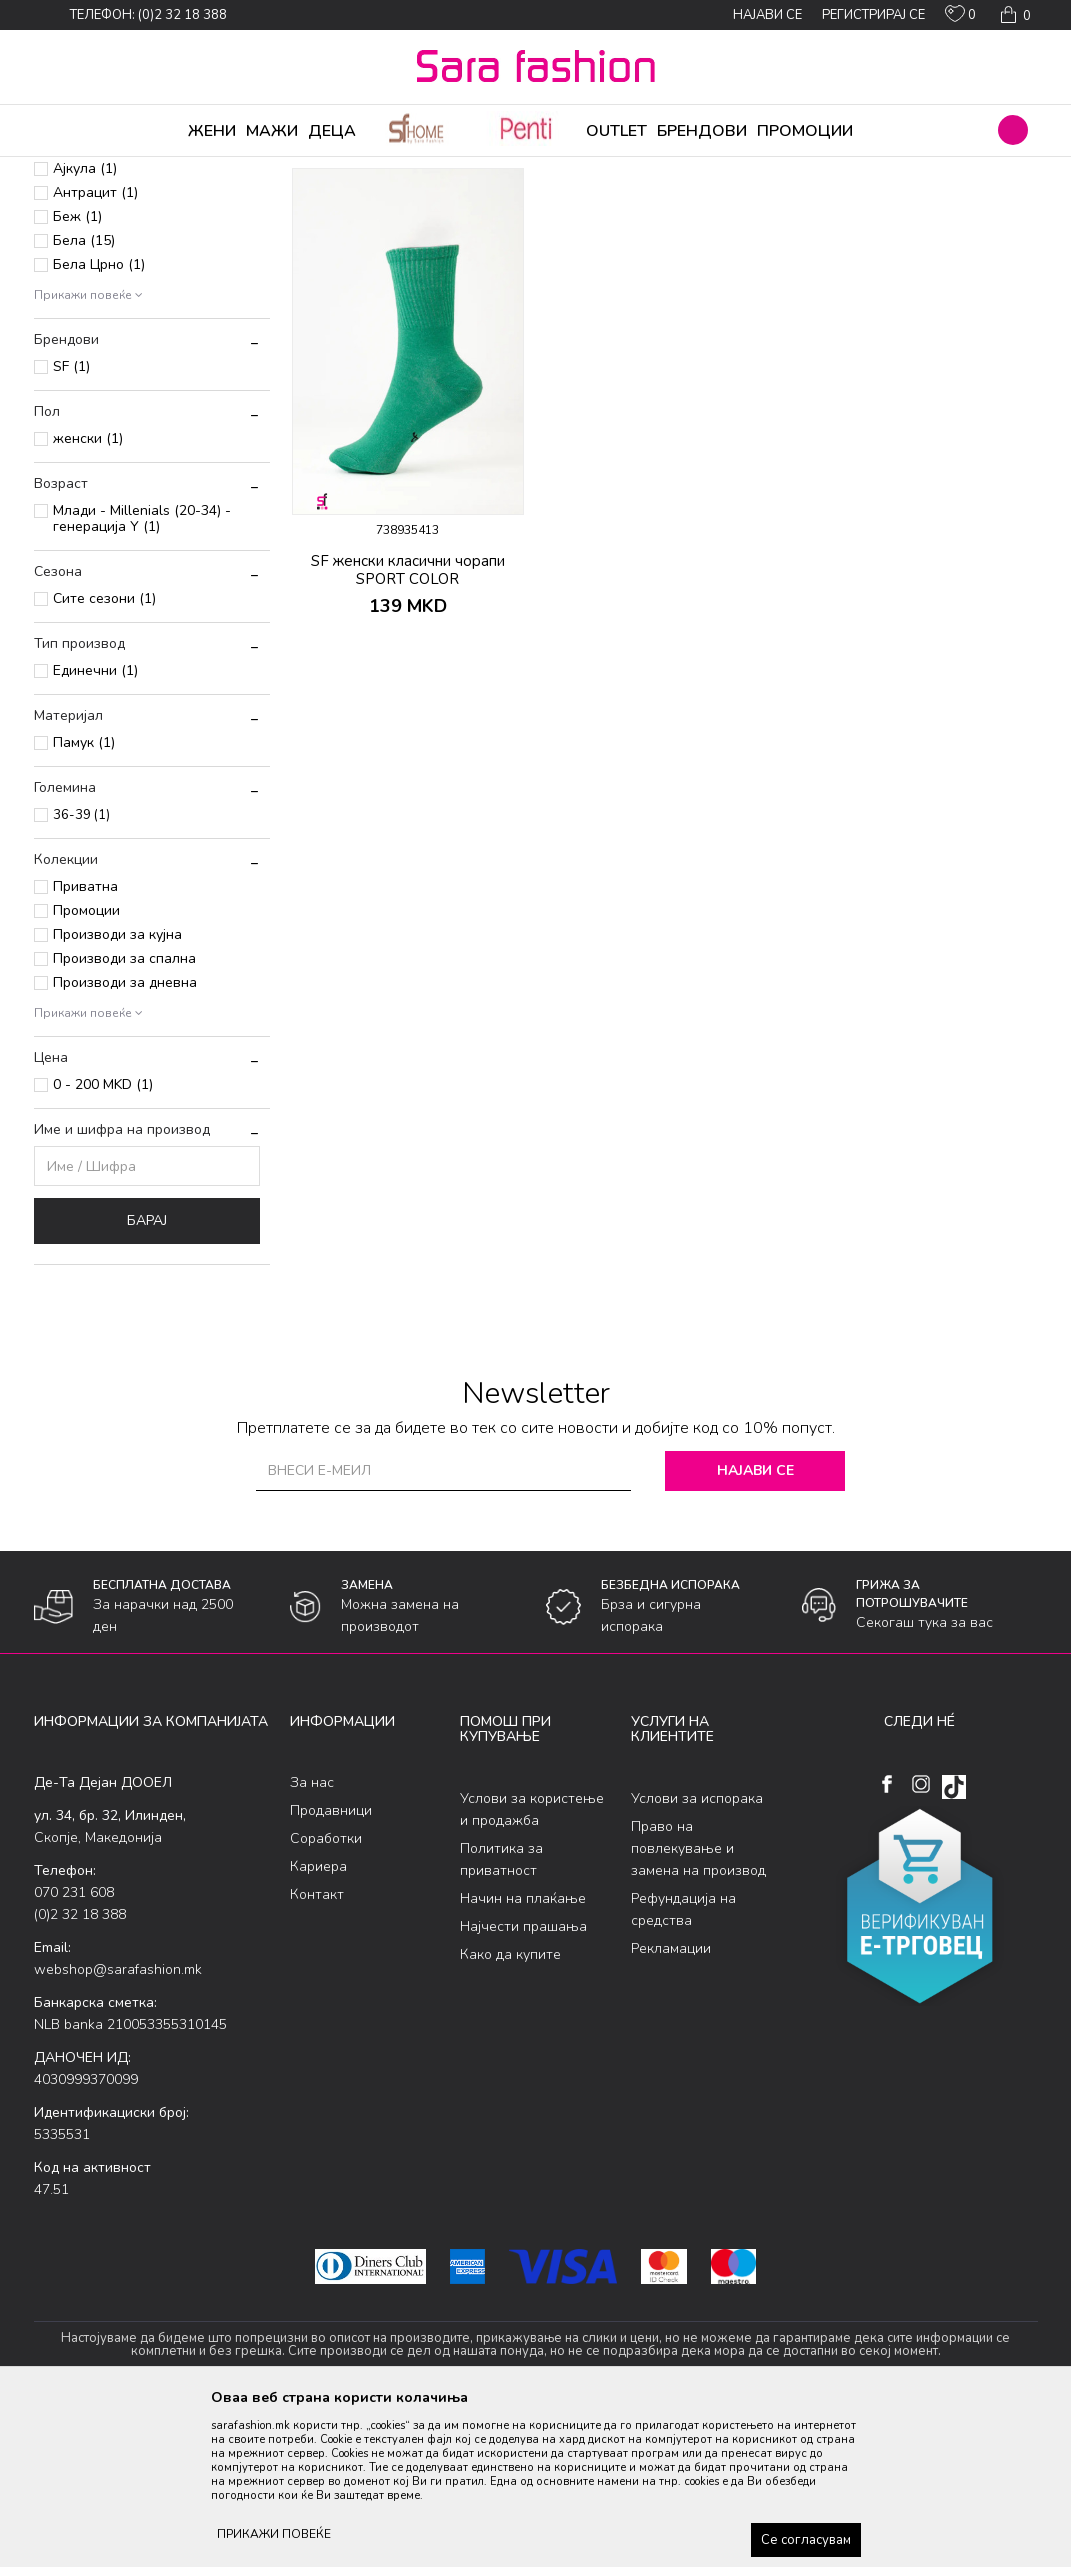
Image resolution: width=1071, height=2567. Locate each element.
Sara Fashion (71, 170)
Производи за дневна (125, 1139)
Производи (154, 170)
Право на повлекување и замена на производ (698, 2005)
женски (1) (88, 595)
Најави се (755, 1627)
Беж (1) (77, 373)
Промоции (86, 1067)
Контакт (317, 2051)
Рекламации (671, 2105)
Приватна (85, 1043)
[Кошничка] (1013, 15)
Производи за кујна (117, 1091)
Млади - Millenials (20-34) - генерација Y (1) (142, 675)
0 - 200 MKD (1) (103, 1241)
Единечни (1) (95, 827)
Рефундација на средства (683, 2066)
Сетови (69, 259)
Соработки (326, 1995)
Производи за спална (124, 1115)
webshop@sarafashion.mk (118, 2126)
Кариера (318, 2023)
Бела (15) (84, 397)
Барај (147, 1377)
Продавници (331, 1967)
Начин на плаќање (523, 2055)
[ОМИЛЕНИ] (960, 18)
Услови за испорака (697, 1955)
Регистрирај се (873, 15)
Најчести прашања (523, 2083)
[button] (1013, 130)
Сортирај (633, 203)
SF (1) (71, 523)
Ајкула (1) (85, 325)
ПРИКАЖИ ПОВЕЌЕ (274, 2534)
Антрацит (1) (95, 349)
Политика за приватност (501, 2016)
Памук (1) (84, 899)
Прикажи (810, 203)
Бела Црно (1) (99, 421)
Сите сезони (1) (104, 755)
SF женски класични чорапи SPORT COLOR (408, 727)
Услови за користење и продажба (532, 1966)
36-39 (81, 972)
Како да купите (510, 2111)
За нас (312, 1939)
